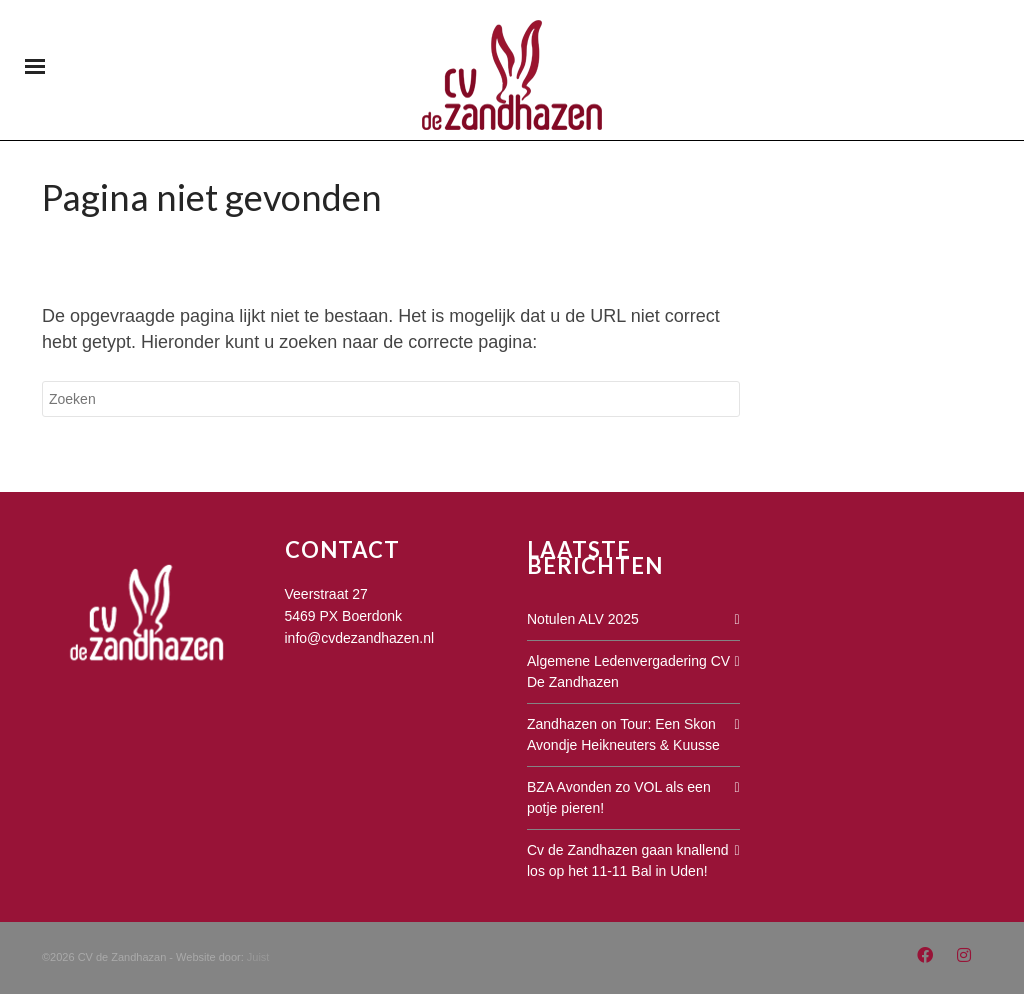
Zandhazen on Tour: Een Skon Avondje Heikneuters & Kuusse (623, 734)
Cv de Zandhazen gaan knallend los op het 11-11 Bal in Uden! (628, 860)
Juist (258, 957)
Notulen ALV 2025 (583, 619)
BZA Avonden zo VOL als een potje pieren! (619, 797)
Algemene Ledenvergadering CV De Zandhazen (628, 671)
